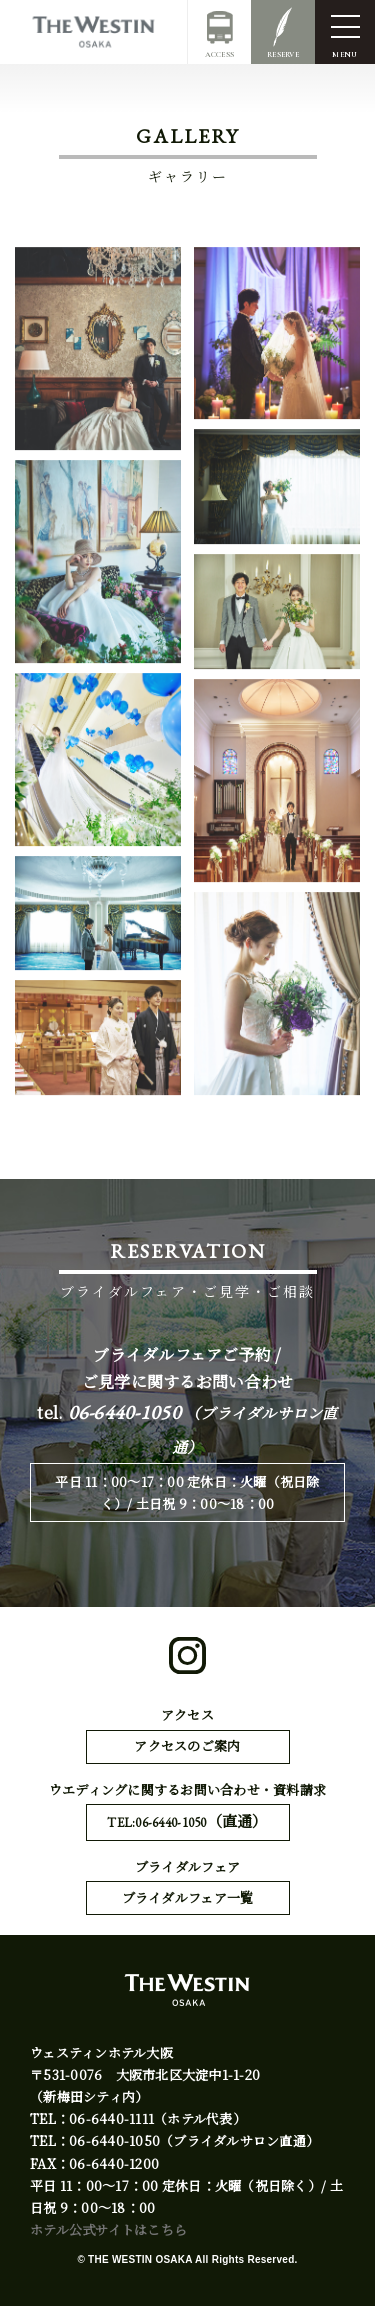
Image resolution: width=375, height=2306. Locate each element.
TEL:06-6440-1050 (187, 1821)
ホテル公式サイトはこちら (108, 2229)
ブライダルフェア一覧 (188, 1897)
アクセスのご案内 (187, 1745)
